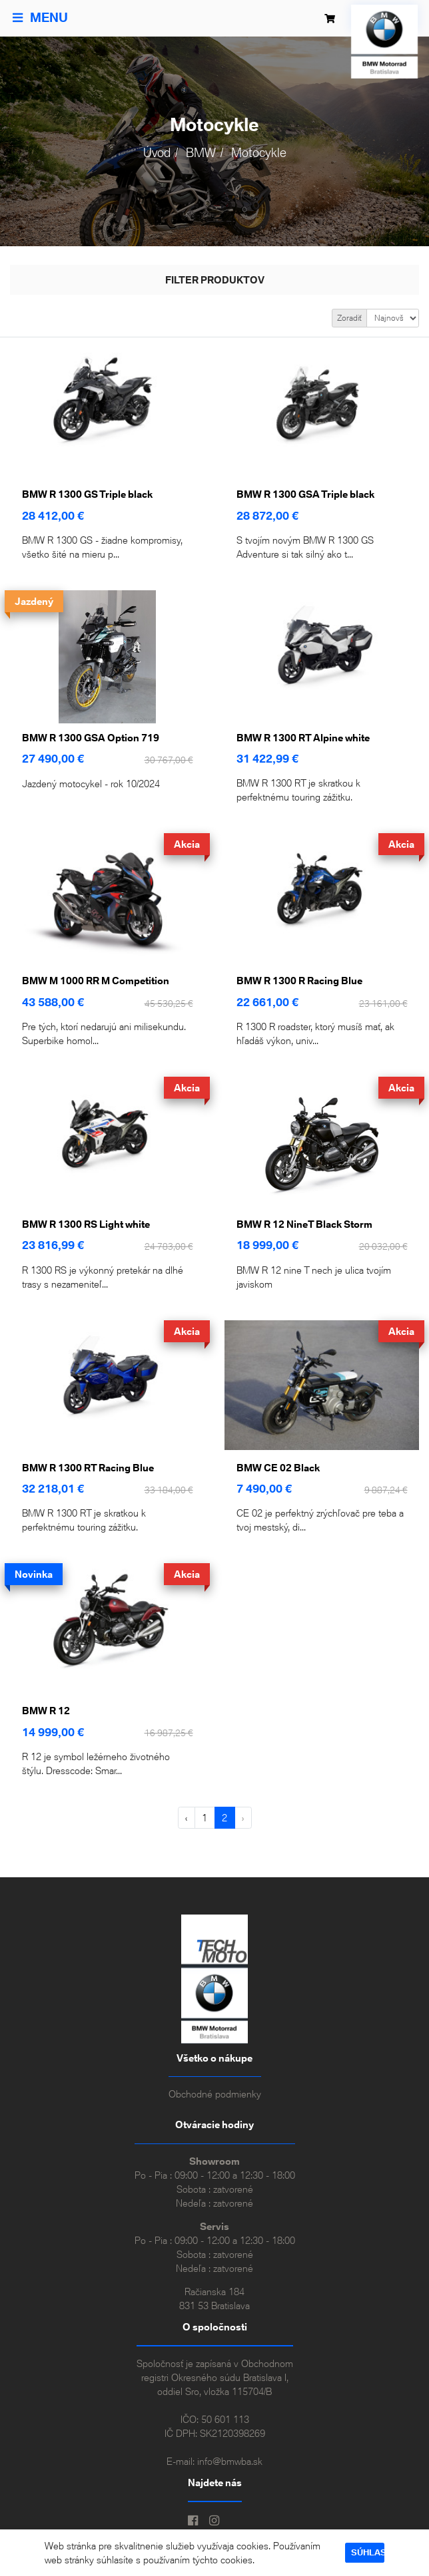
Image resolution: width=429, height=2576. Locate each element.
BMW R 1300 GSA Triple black (305, 494)
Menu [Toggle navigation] (40, 18)
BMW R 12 (46, 1710)
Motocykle (258, 153)
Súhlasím (367, 2552)
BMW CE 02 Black (278, 1467)
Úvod (157, 153)
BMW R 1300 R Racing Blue (299, 980)
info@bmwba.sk (229, 2461)
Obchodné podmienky (215, 2094)
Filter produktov (214, 279)
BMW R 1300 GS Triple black (87, 494)
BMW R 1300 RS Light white (86, 1224)
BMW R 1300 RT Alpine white (303, 737)
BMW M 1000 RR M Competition (95, 980)
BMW (201, 153)
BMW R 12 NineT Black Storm (304, 1224)
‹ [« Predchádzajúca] (186, 1817)
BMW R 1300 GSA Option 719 (90, 737)
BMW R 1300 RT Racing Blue (88, 1467)
